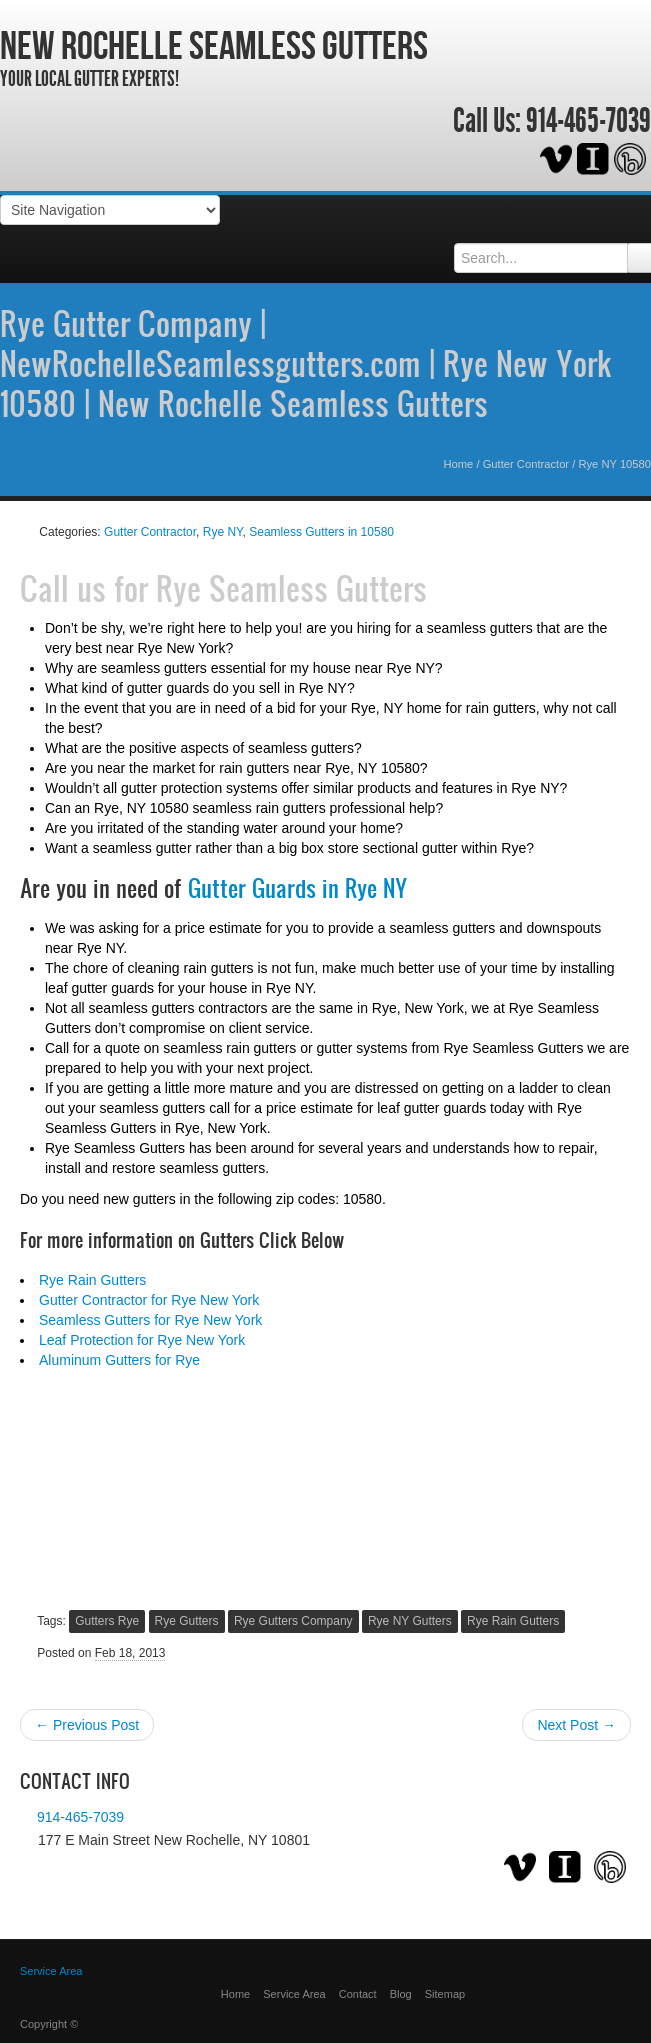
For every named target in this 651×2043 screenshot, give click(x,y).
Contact (358, 1994)
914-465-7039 (588, 121)
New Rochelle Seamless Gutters (214, 45)
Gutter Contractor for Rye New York (149, 1300)
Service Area (294, 1994)
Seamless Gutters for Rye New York (150, 1320)
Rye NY (223, 532)
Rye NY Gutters (410, 1621)
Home (459, 464)
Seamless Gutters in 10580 (321, 532)
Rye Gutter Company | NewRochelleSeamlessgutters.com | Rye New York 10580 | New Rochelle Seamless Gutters (305, 363)
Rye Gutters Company (293, 1621)
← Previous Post (87, 1725)
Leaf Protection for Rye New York (142, 1340)
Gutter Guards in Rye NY (297, 888)
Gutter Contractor (526, 464)
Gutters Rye (107, 1621)
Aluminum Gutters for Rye (119, 1360)
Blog (401, 1994)
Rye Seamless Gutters (291, 588)
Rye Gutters (187, 1621)
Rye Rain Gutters (92, 1280)
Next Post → (576, 1725)
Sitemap (445, 1994)
